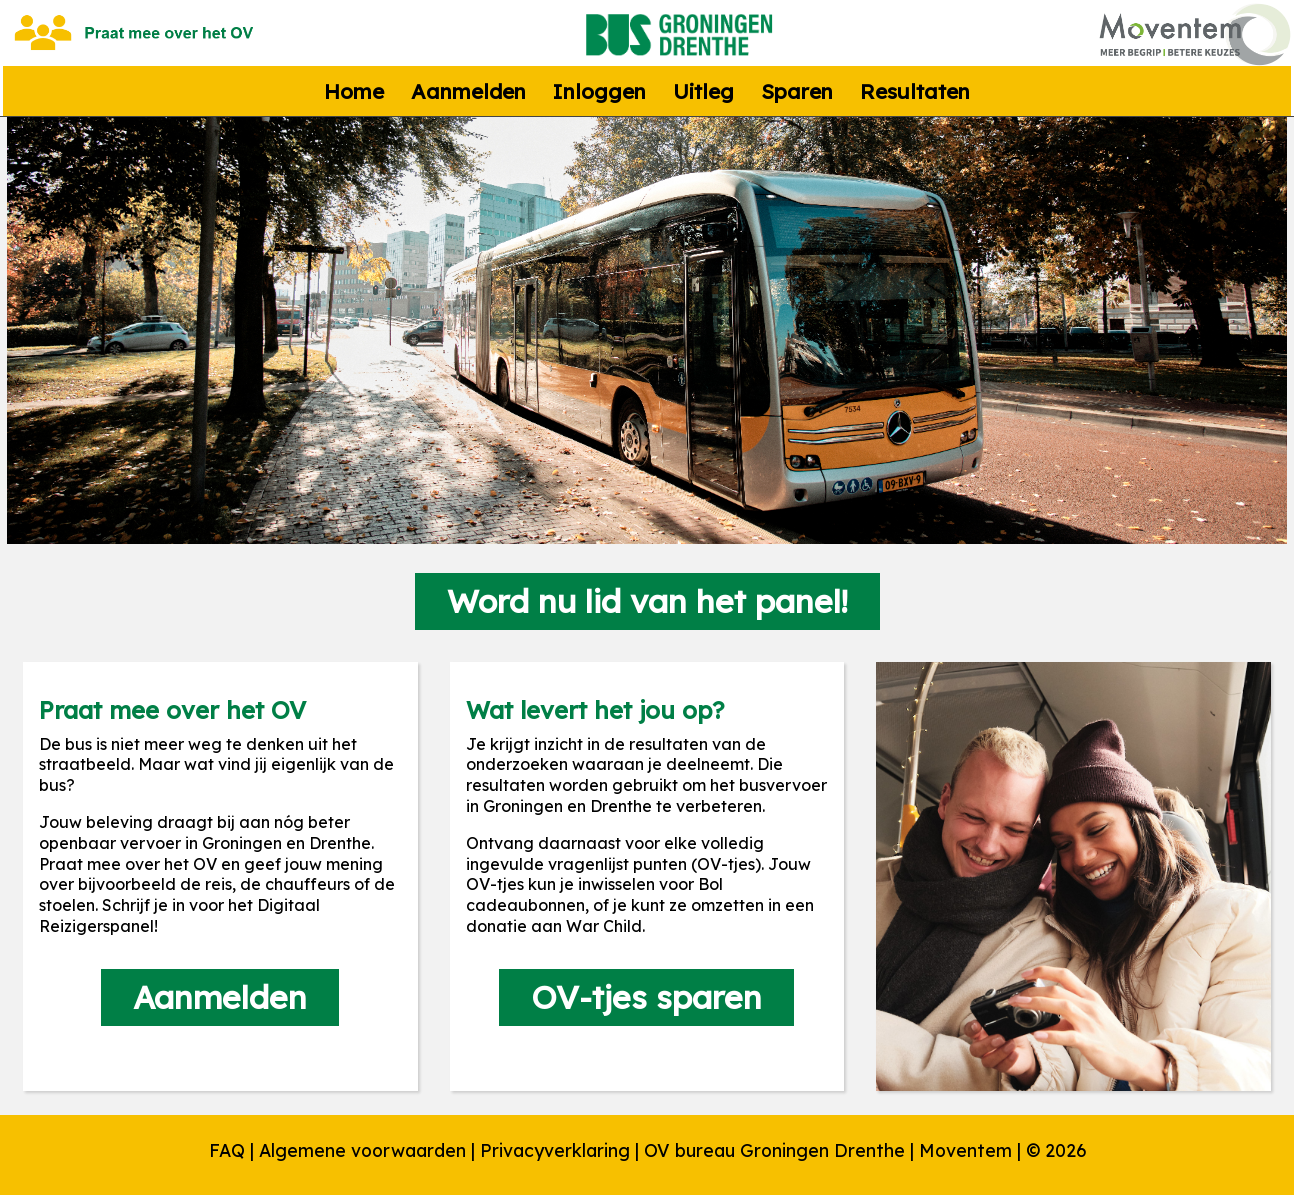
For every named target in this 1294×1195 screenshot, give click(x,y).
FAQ (227, 1150)
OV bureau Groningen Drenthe (774, 1150)
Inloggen (599, 91)
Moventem (965, 1150)
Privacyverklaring (555, 1150)
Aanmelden (468, 91)
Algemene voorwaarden (362, 1150)
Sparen (797, 91)
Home (354, 91)
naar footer (0, 5)
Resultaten (915, 91)
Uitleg (703, 91)
